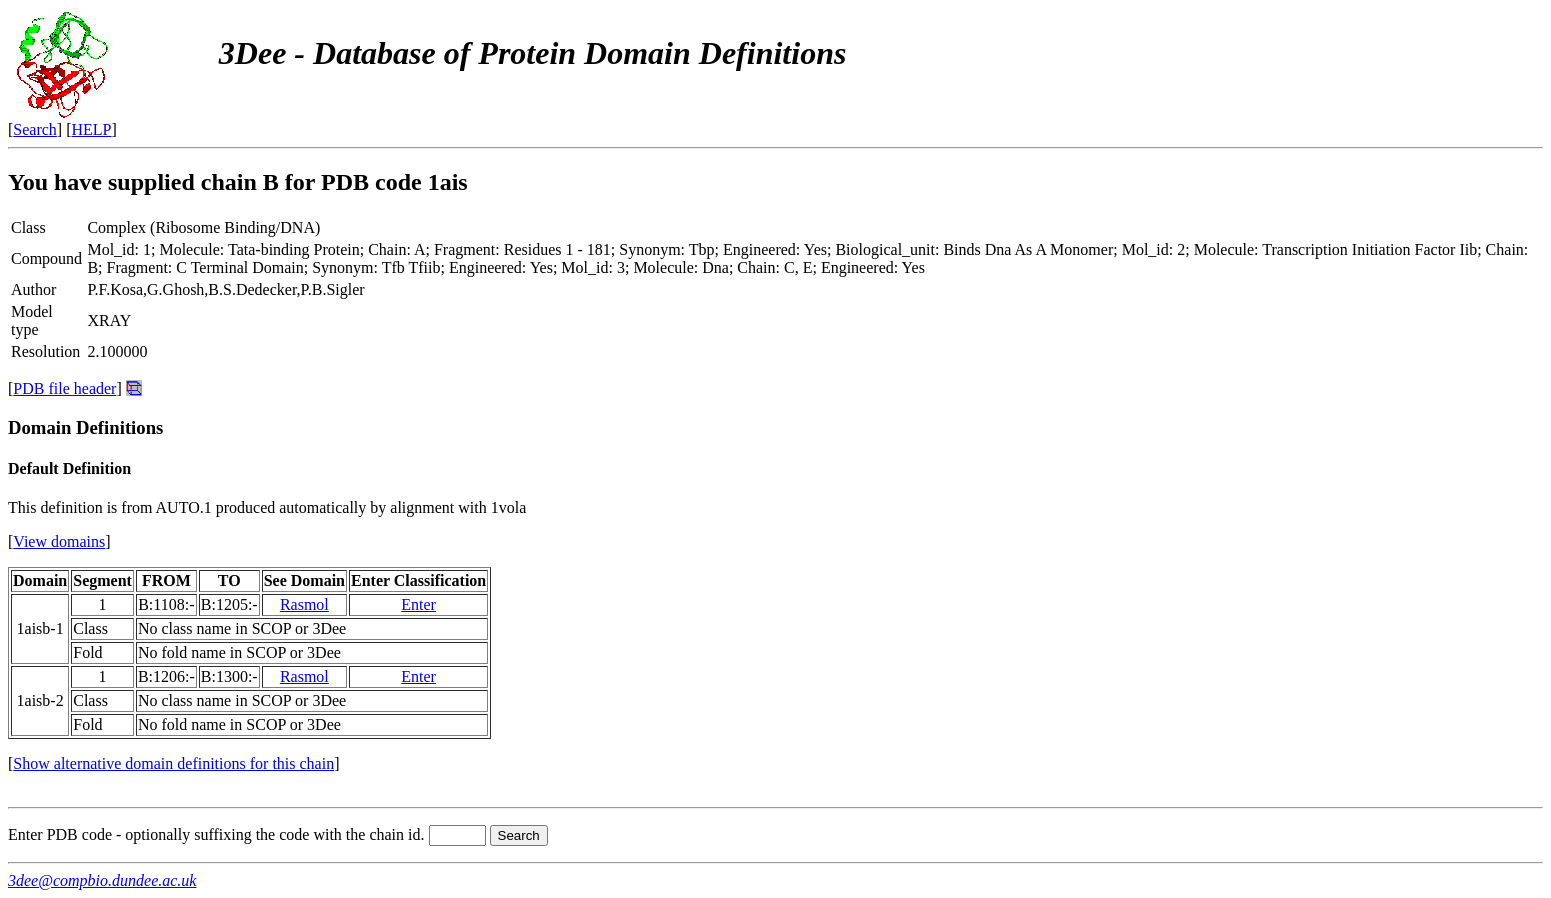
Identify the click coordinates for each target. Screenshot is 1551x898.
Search (35, 129)
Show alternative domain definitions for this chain (173, 763)
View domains (59, 541)
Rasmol (304, 604)
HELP (92, 129)
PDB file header (64, 388)
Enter (418, 604)
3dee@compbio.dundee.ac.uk (102, 880)
